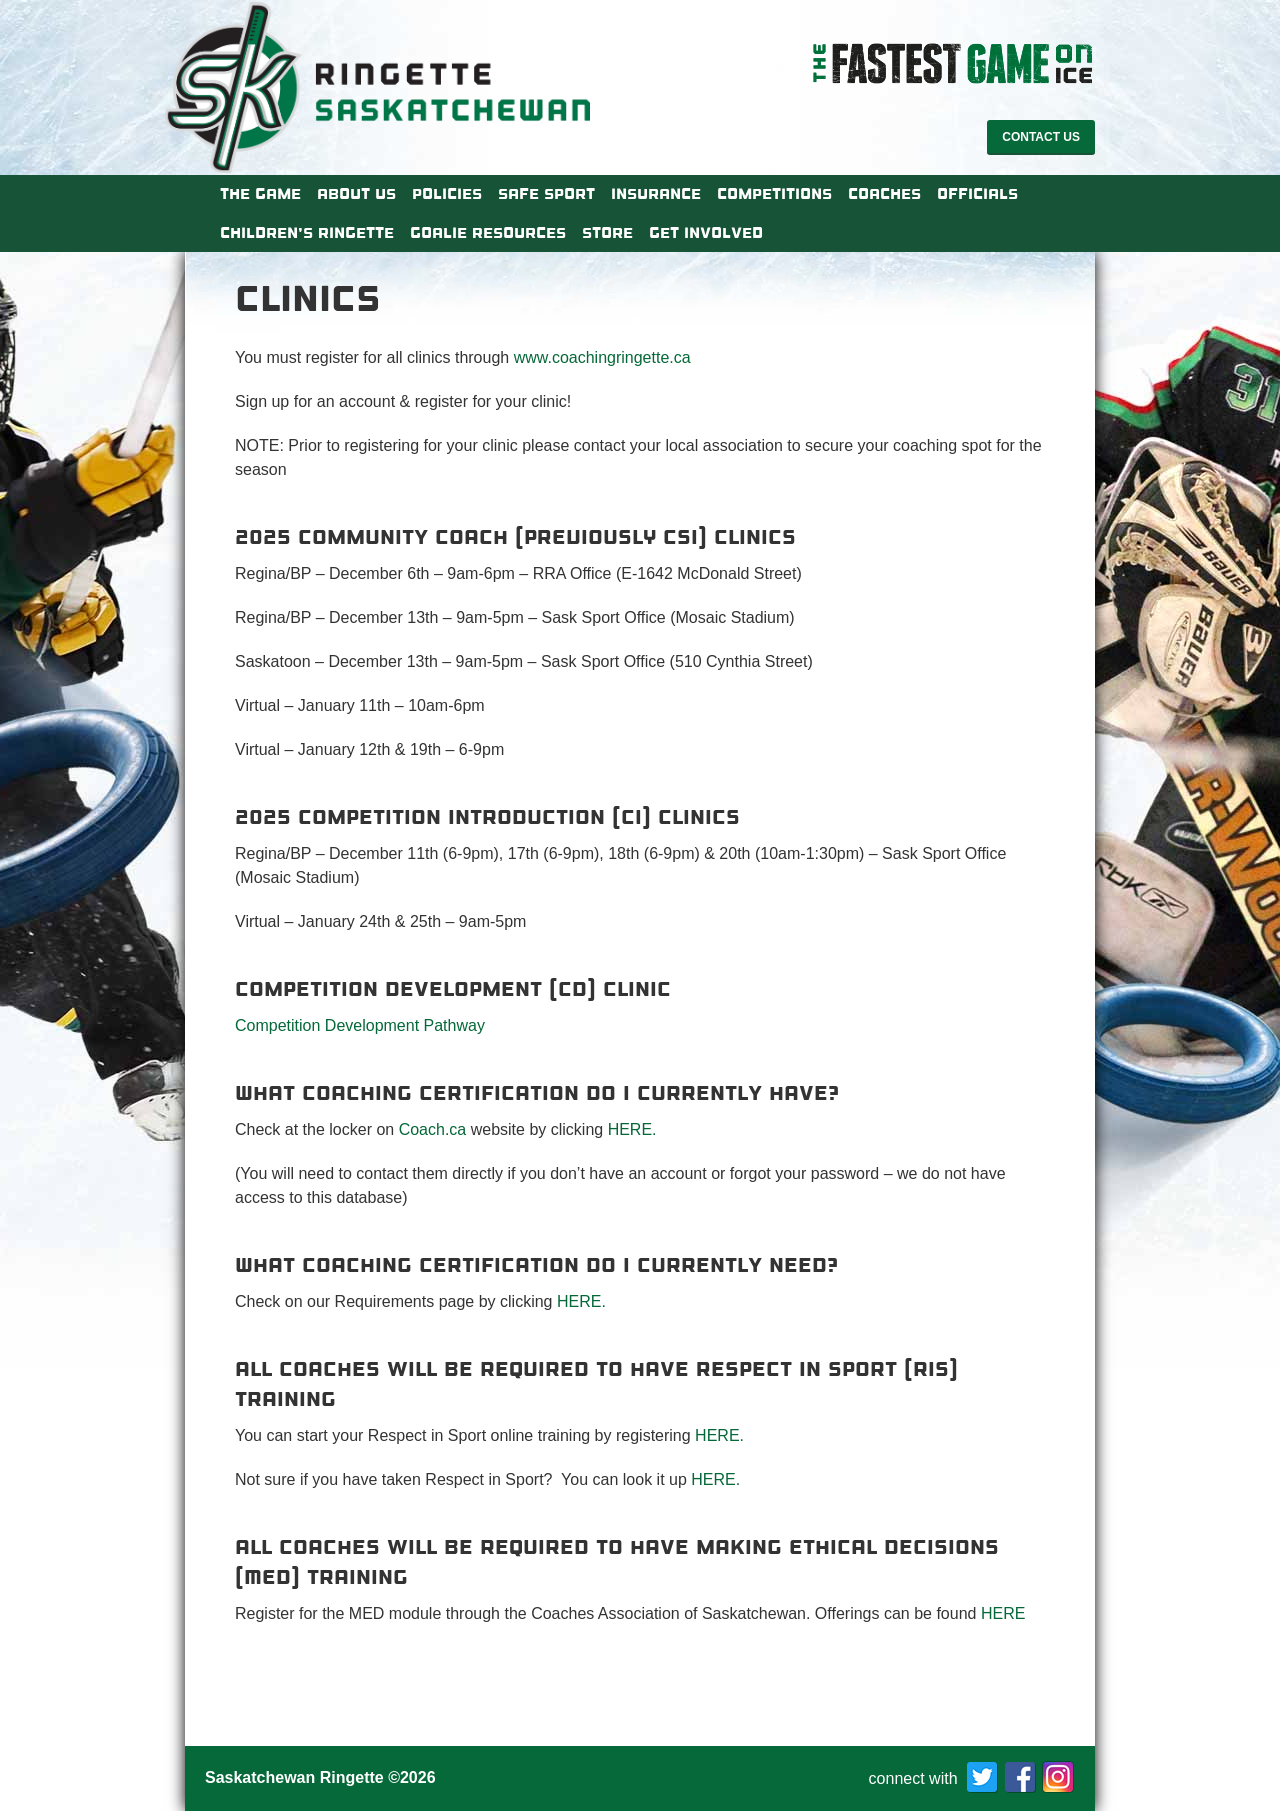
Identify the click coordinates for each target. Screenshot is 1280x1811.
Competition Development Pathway (360, 1025)
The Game (260, 194)
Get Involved (706, 233)
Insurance (656, 194)
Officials (977, 194)
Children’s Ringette (307, 233)
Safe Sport (546, 194)
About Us (356, 194)
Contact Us (1041, 137)
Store (607, 233)
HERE (1005, 1613)
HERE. (632, 1129)
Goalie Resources (488, 233)
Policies (447, 194)
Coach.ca (433, 1129)
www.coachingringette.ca (602, 357)
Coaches (884, 194)
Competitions (774, 194)
